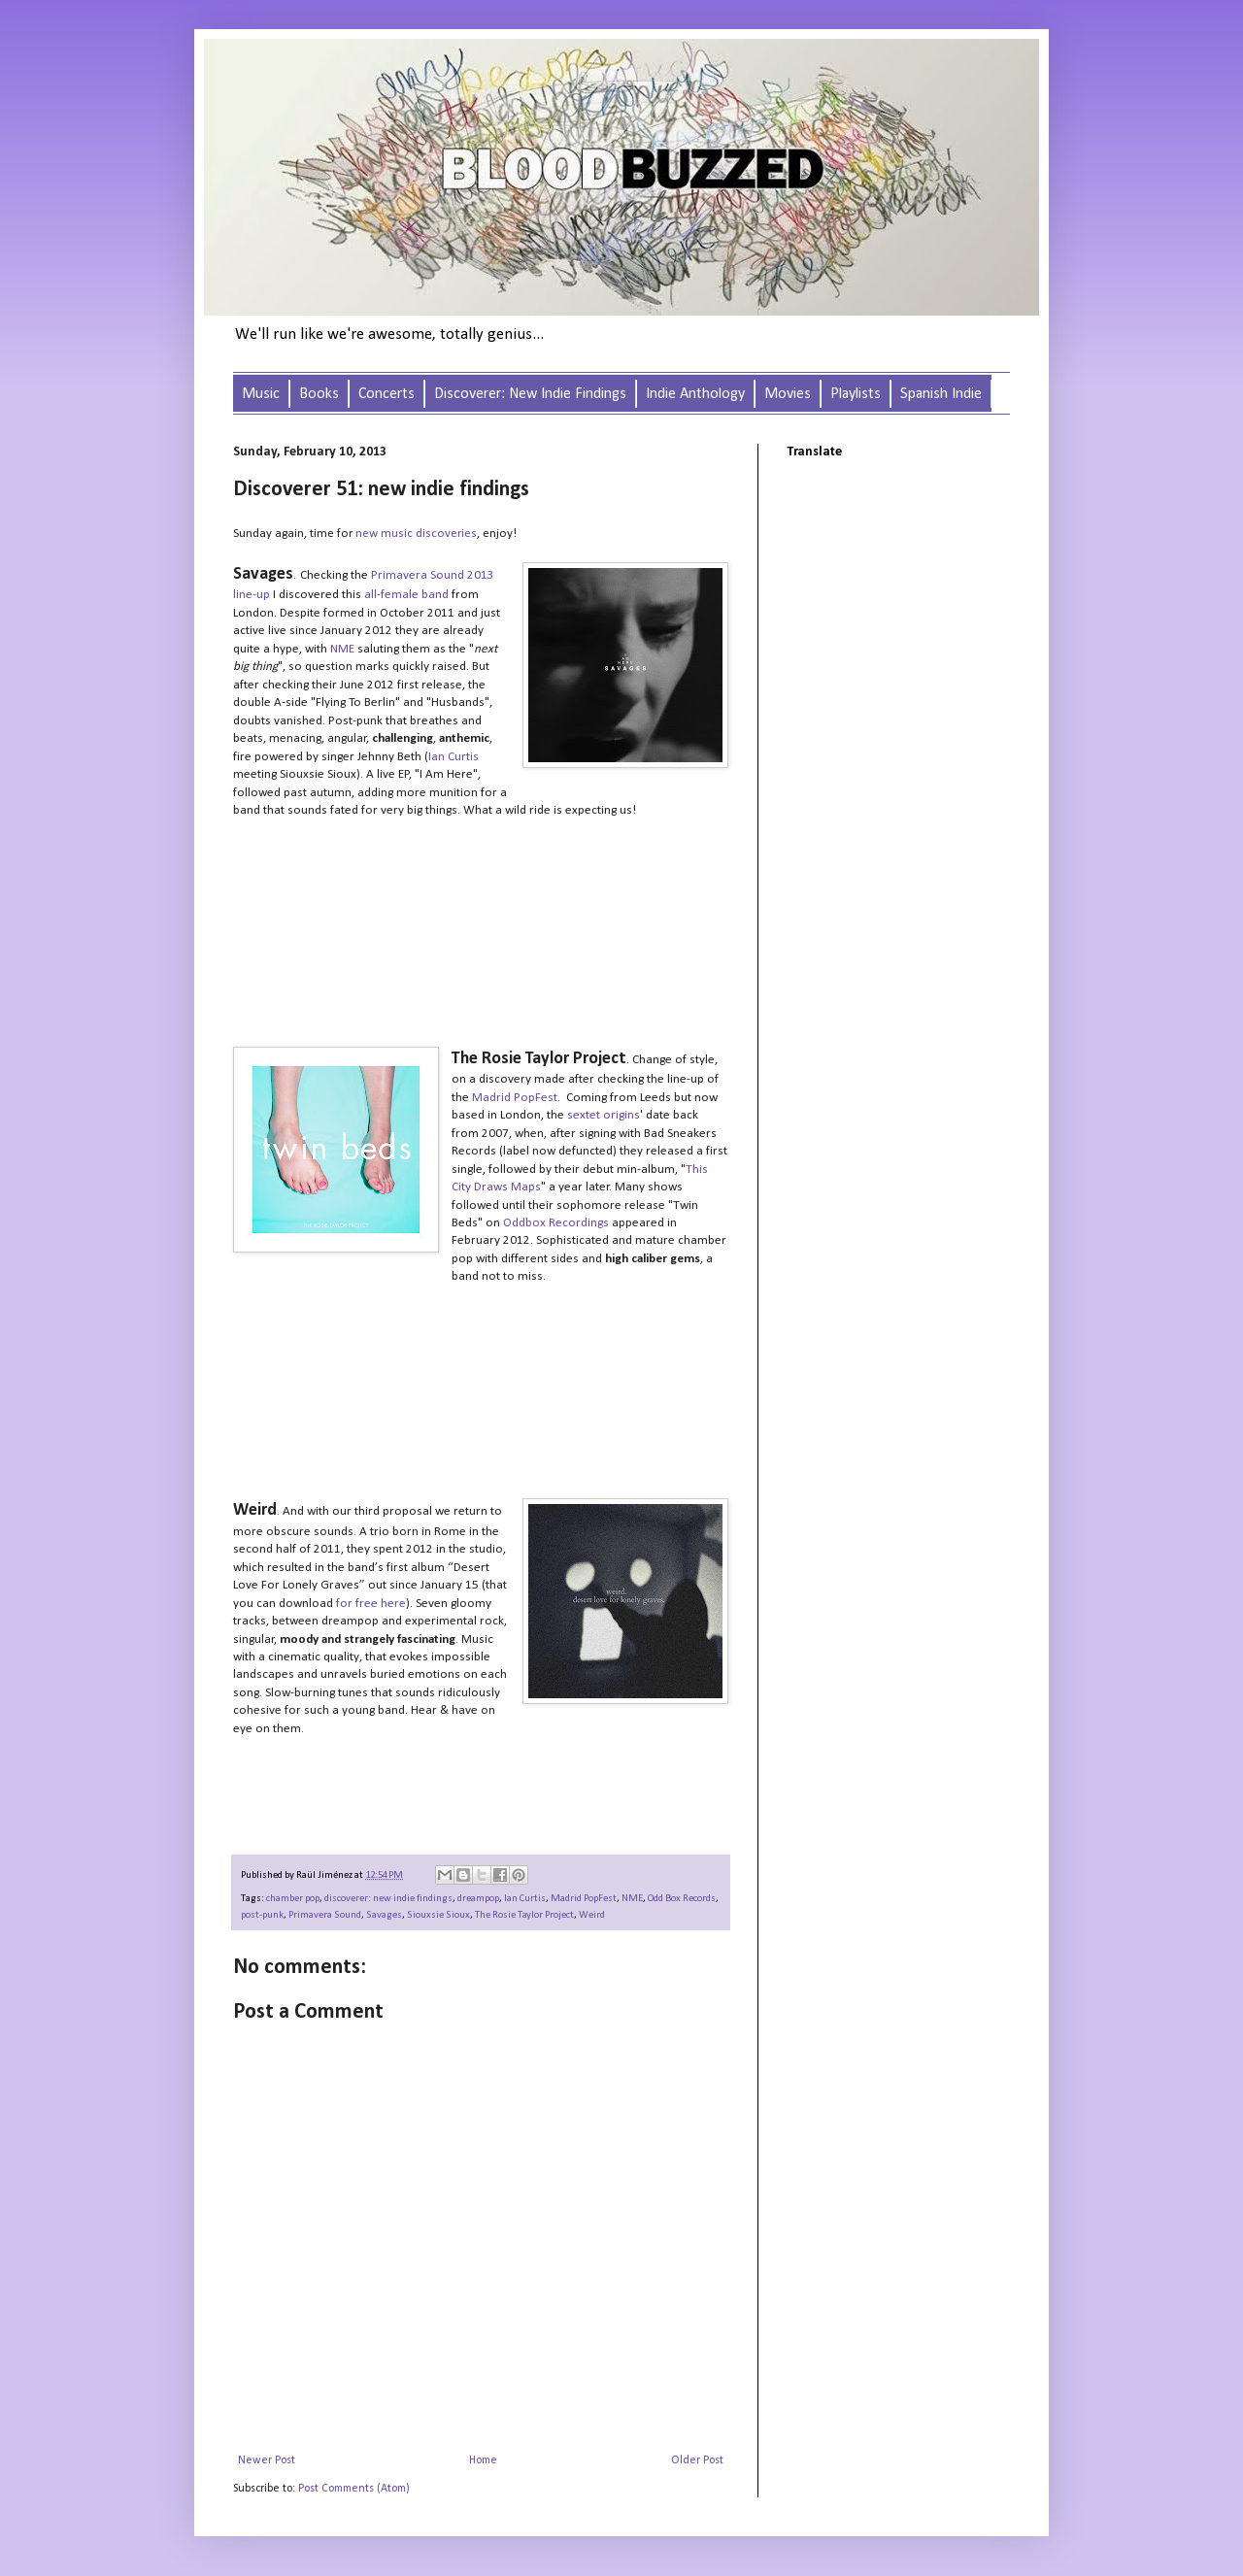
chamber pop (292, 1898)
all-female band (406, 594)
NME (342, 649)
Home (483, 2460)
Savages (384, 1915)
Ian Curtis (453, 757)
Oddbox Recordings (556, 1223)
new (368, 533)
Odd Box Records (682, 1898)
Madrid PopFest (514, 1097)
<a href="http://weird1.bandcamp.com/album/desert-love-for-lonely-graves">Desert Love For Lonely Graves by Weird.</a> (427, 1786)
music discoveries (429, 533)
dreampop (478, 1898)
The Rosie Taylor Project (524, 1915)
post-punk (262, 1915)
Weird (592, 1915)
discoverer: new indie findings (388, 1898)
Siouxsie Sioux (438, 1915)
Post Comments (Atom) (354, 2488)
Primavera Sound (324, 1915)
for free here (371, 1603)
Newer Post (266, 2460)
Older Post (697, 2460)
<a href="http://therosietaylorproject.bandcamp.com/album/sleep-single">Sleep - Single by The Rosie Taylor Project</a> (427, 1432)
